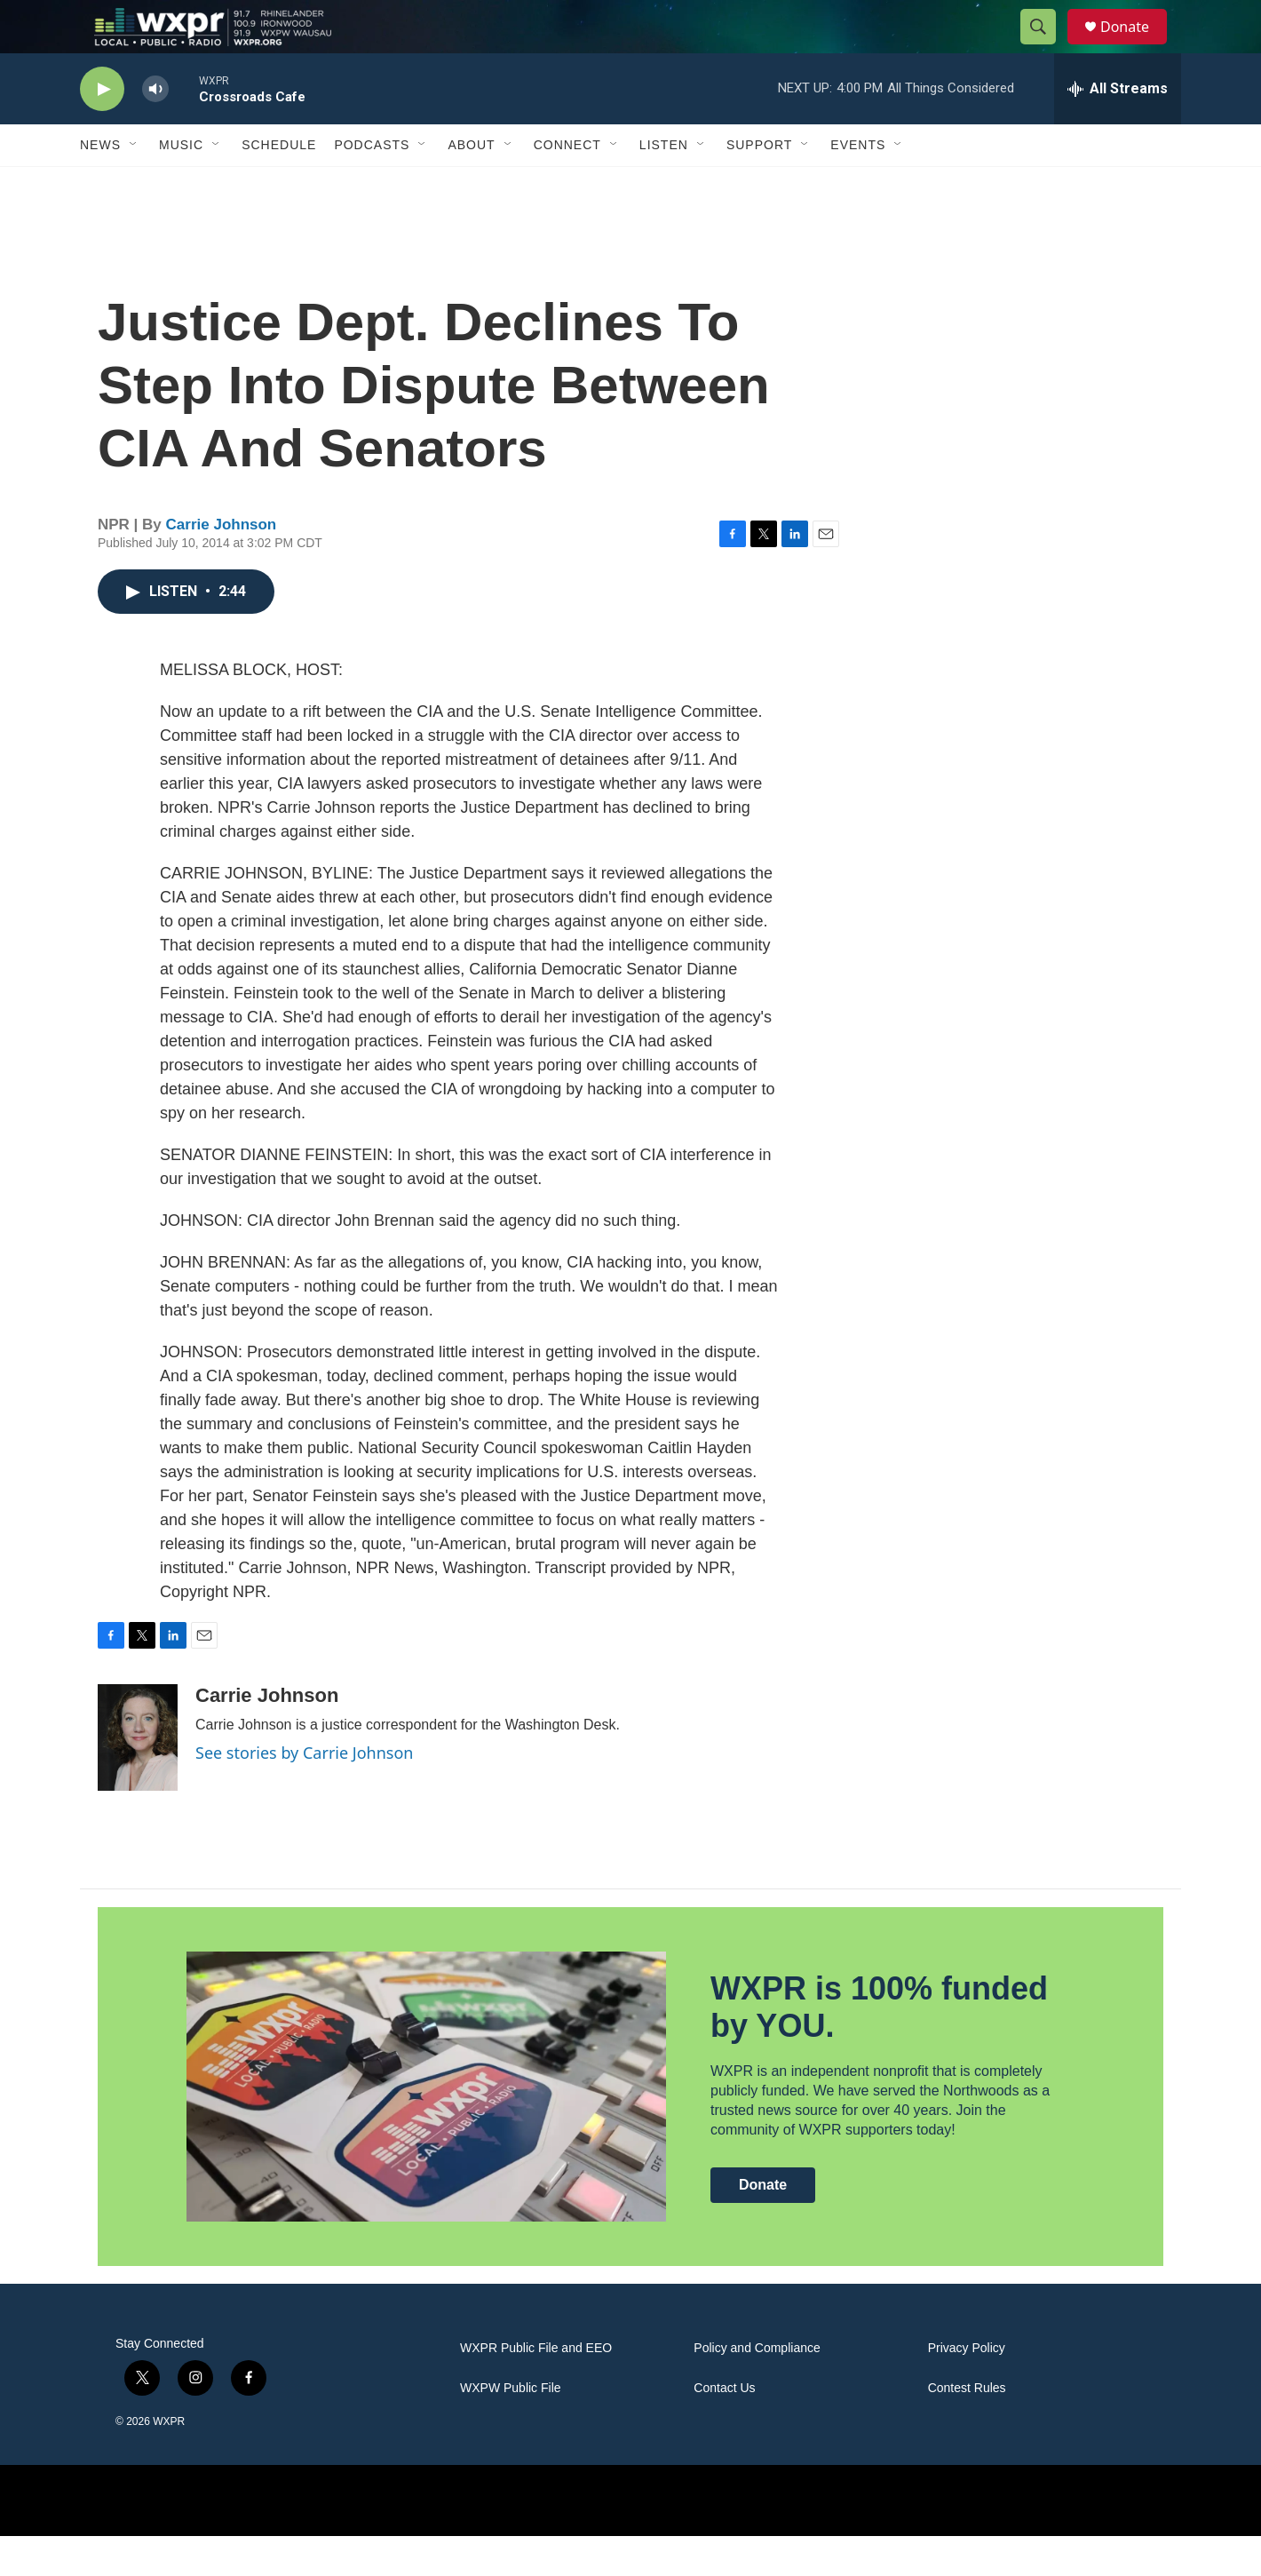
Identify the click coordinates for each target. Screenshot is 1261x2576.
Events (857, 185)
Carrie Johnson (221, 564)
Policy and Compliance (757, 2388)
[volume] (155, 129)
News (100, 185)
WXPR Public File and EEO (536, 2388)
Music (181, 185)
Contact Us (724, 2428)
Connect (567, 185)
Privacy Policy (966, 2388)
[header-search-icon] (1046, 47)
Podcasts (371, 185)
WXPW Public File (510, 2428)
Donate (1135, 46)
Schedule (279, 185)
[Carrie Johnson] (138, 1777)
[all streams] (1117, 128)
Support (759, 185)
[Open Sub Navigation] (134, 185)
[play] (102, 129)
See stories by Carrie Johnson (304, 1792)
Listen (663, 185)
